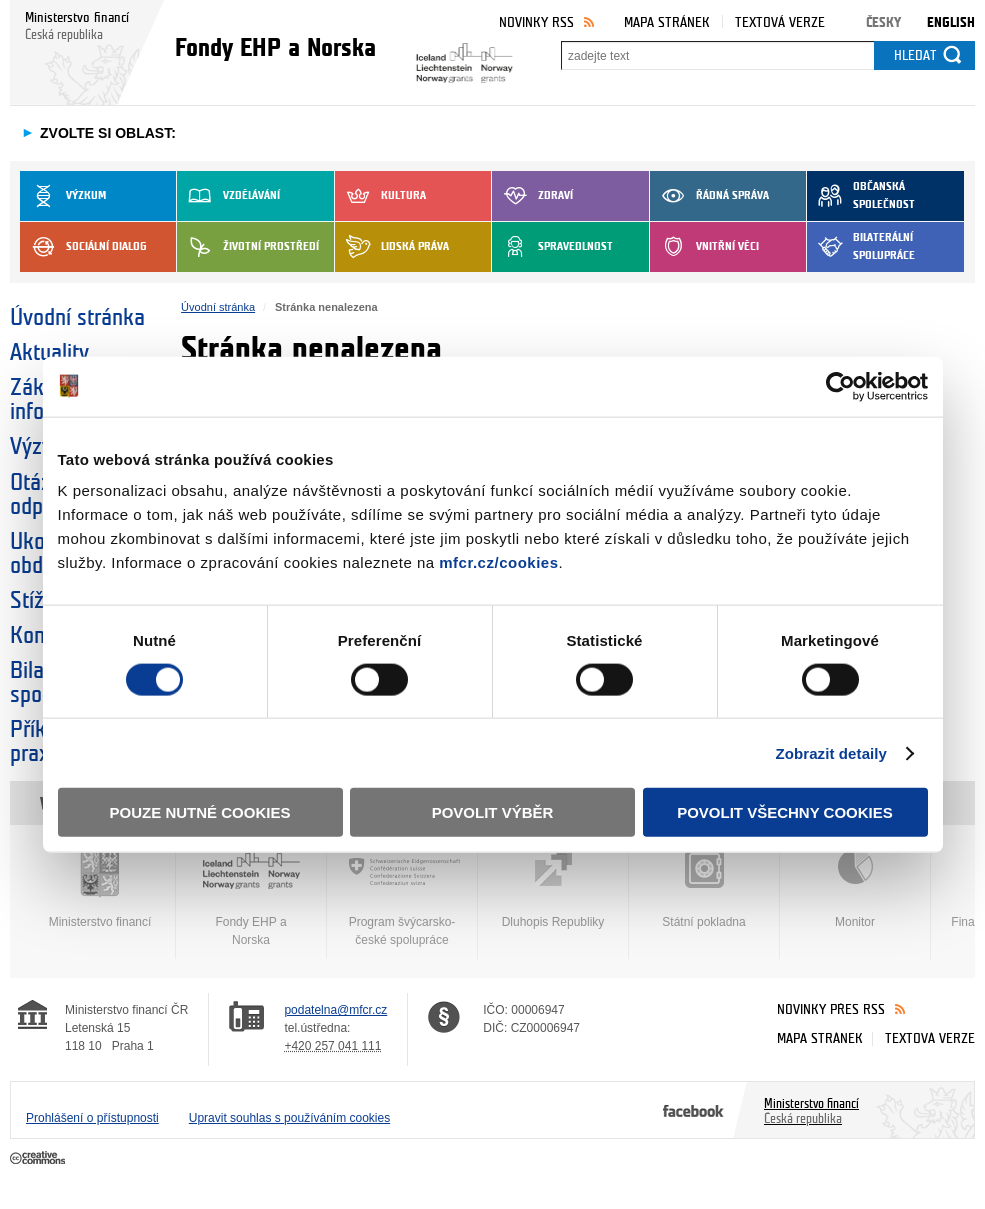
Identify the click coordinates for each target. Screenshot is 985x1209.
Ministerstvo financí (100, 889)
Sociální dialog (83, 247)
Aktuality (49, 353)
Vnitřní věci (704, 247)
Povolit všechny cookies (785, 812)
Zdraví (532, 196)
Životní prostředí (248, 247)
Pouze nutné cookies (200, 812)
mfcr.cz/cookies (498, 562)
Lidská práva (392, 247)
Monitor (855, 889)
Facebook (693, 1110)
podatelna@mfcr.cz (335, 1010)
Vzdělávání (228, 196)
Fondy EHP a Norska (251, 898)
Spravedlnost (552, 247)
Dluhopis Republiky (553, 889)
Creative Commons (39, 1159)
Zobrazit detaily (831, 752)
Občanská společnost (861, 196)
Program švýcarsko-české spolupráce (402, 898)
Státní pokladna (704, 889)
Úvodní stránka (77, 318)
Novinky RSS (536, 22)
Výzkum (63, 196)
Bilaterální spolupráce (861, 247)
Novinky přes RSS (831, 1009)
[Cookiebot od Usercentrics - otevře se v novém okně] (840, 386)
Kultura (380, 196)
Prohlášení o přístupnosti (92, 1118)
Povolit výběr (493, 812)
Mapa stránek (667, 22)
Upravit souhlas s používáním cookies (289, 1118)
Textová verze (780, 22)
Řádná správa (709, 196)
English (951, 22)
